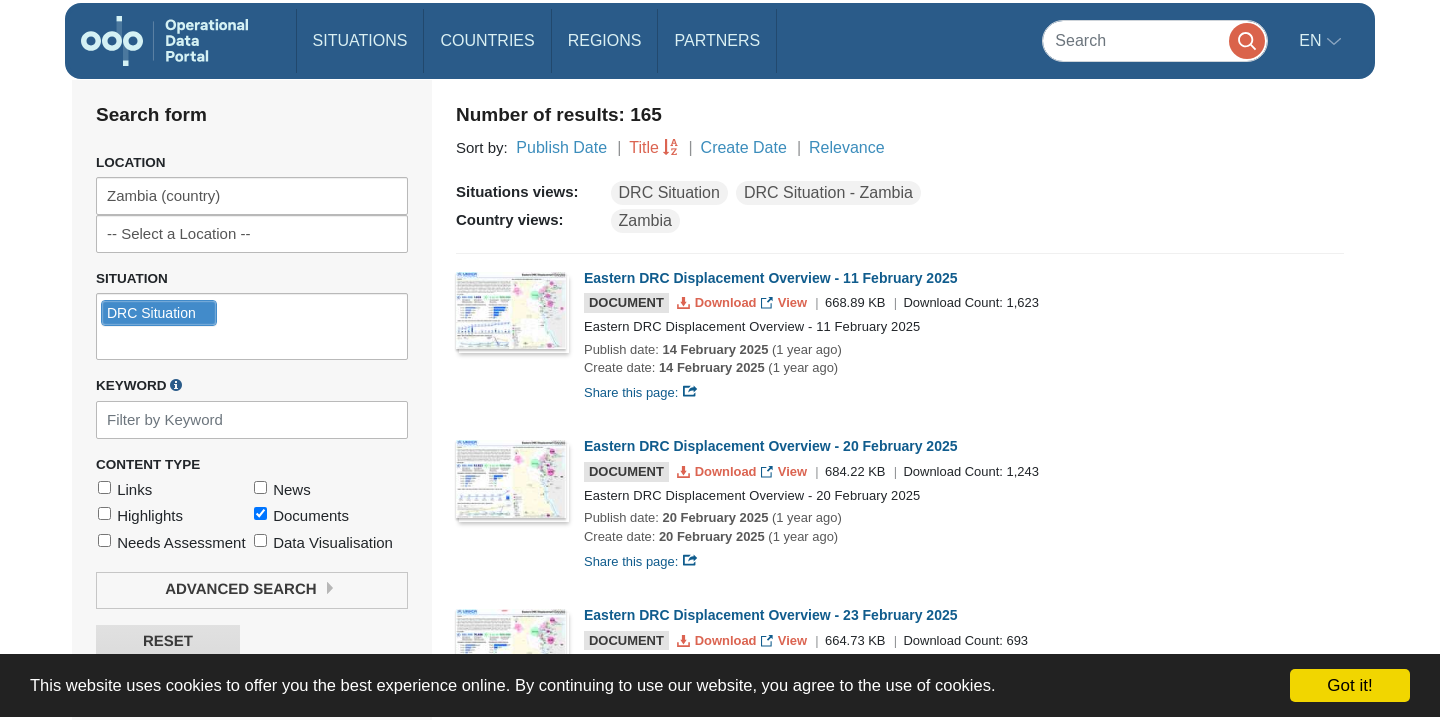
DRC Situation (669, 192)
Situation (132, 278)
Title (644, 147)
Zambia (645, 220)
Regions (605, 40)
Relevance (847, 147)
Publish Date (561, 147)
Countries (487, 40)
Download (718, 302)
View (785, 302)
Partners (717, 40)
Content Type (148, 464)
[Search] (1155, 40)
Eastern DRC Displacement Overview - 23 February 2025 (771, 615)
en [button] (1312, 40)
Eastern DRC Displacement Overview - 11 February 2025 (771, 278)
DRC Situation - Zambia (828, 192)
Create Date (744, 147)
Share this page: (641, 392)
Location (131, 162)
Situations (360, 40)
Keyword (139, 385)
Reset (168, 641)
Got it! (1349, 685)
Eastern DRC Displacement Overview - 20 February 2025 (771, 446)
